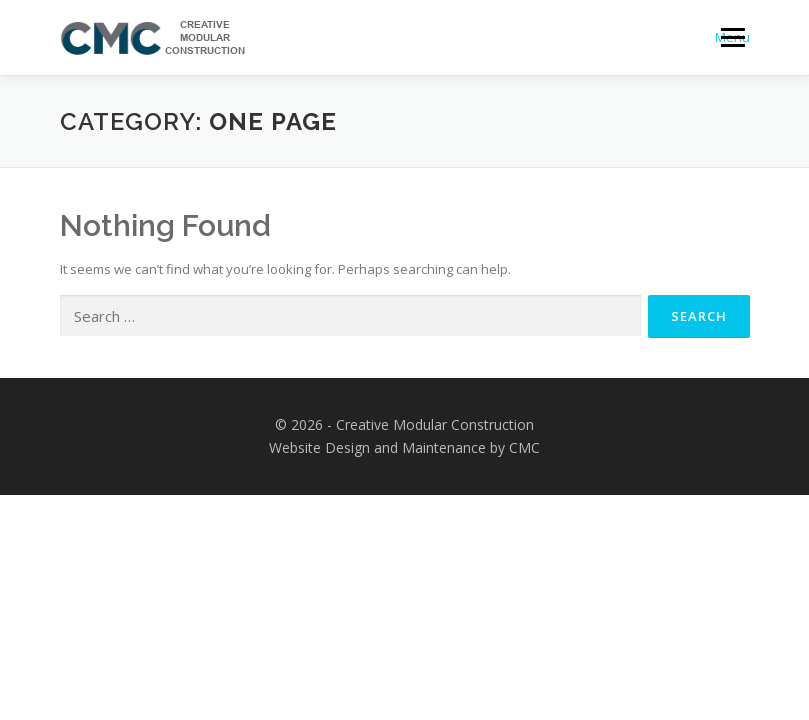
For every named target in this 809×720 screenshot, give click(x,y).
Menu (732, 37)
